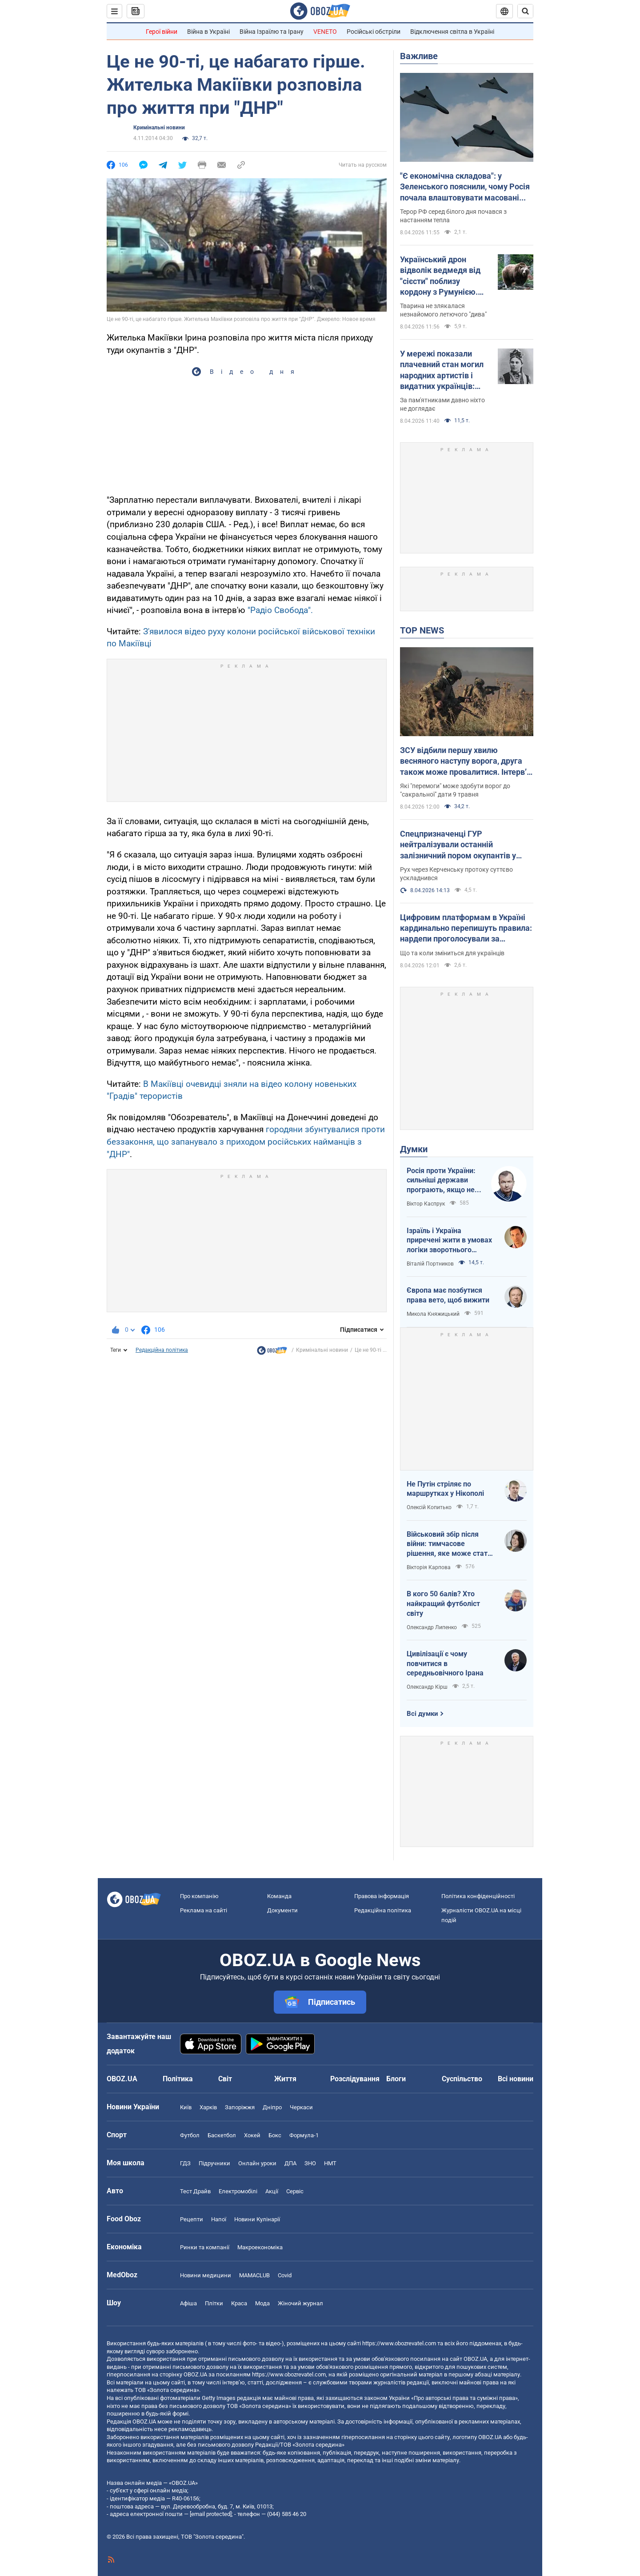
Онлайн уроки (257, 2163)
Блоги (396, 2079)
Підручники (214, 2163)
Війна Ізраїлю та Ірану (272, 31)
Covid (285, 2275)
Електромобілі (238, 2191)
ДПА (290, 2163)
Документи (282, 1910)
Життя (285, 2079)
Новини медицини (205, 2275)
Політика (178, 2079)
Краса (239, 2303)
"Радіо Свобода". (280, 610)
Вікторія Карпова (429, 1567)
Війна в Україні (208, 31)
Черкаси (301, 2107)
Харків (208, 2107)
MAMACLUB (254, 2275)
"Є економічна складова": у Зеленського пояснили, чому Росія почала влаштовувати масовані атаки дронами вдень (465, 187)
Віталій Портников (430, 1264)
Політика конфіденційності (478, 1896)
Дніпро (272, 2107)
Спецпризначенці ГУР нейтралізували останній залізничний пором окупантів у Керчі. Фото (458, 845)
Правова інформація (381, 1896)
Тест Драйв (195, 2191)
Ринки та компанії (204, 2247)
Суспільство (462, 2079)
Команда (279, 1896)
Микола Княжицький (433, 1314)
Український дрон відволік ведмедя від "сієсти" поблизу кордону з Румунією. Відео (440, 276)
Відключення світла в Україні (452, 31)
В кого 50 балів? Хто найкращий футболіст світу (443, 1603)
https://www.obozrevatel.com (399, 2343)
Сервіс (295, 2191)
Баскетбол (222, 2135)
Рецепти (191, 2219)
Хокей (252, 2135)
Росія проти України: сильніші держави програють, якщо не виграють (441, 1180)
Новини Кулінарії (257, 2219)
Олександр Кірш (427, 1687)
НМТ (330, 2163)
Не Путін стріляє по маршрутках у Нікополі (445, 1489)
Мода (262, 2303)
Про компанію (199, 1896)
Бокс (274, 2135)
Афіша (188, 2303)
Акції (271, 2191)
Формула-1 (304, 2135)
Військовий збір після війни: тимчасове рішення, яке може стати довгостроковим (449, 1544)
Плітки (214, 2303)
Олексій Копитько (429, 1507)
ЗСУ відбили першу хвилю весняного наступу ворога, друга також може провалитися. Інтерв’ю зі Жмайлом (466, 761)
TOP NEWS (422, 630)
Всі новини (515, 2079)
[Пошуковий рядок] (525, 11)
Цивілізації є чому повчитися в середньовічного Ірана (445, 1663)
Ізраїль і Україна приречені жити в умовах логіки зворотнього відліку (449, 1240)
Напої (218, 2219)
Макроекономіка (260, 2247)
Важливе (419, 56)
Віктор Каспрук (426, 1204)
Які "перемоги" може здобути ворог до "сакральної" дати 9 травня (455, 790)
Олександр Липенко (432, 1627)
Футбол (190, 2135)
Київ (186, 2107)
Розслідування (355, 2079)
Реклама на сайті (203, 1910)
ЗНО (310, 2163)
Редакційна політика (162, 1350)
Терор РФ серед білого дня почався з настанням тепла (453, 216)
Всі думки (422, 1714)
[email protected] (211, 2514)
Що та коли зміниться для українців (452, 953)
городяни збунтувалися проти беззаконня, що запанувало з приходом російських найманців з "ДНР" (246, 1141)
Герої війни (161, 31)
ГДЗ (185, 2163)
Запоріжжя (240, 2107)
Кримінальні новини (159, 127)
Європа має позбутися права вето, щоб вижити (448, 1295)
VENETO (325, 31)
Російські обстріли (373, 31)
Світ (225, 2079)
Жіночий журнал (300, 2303)
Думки (414, 1149)
